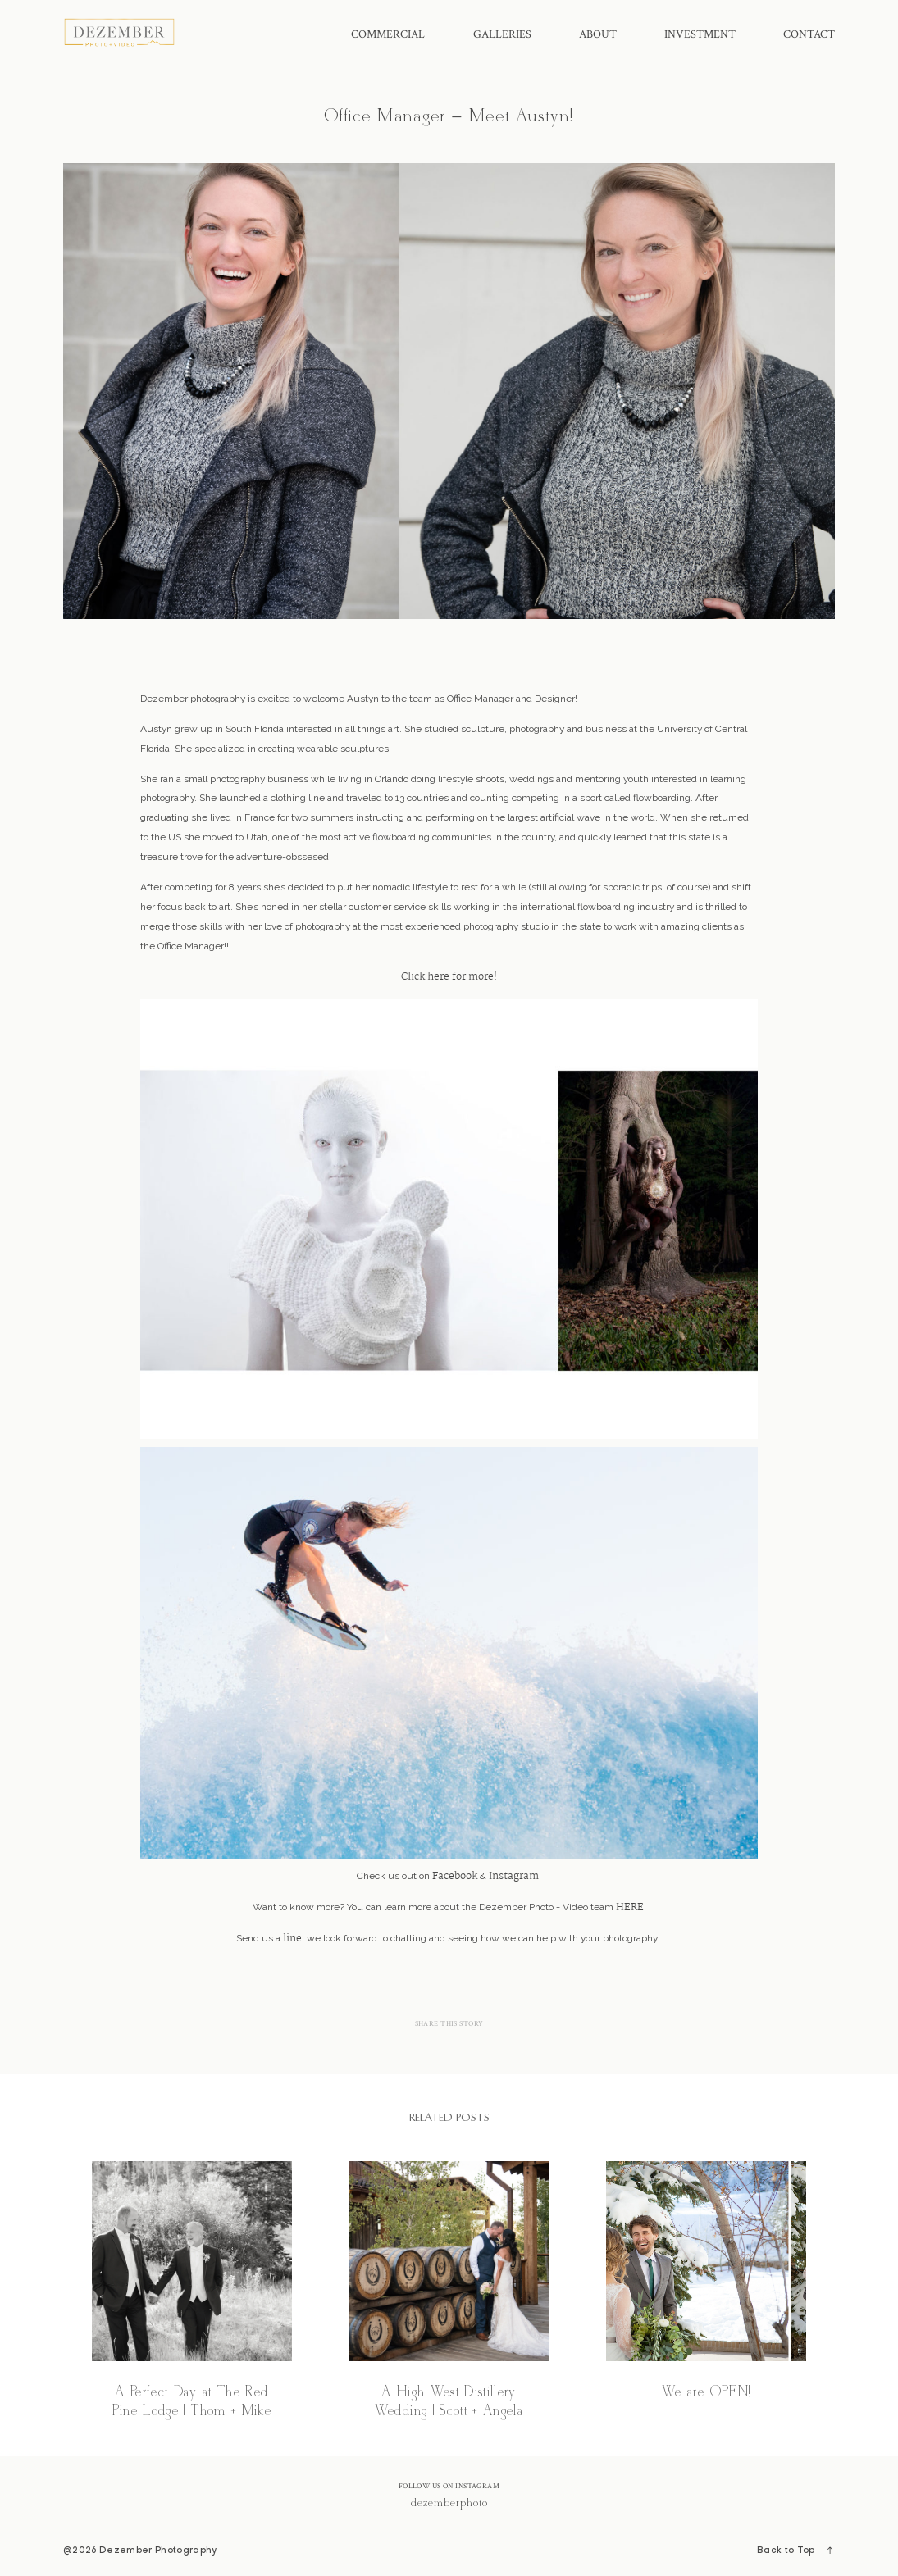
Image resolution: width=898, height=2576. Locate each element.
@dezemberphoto (449, 2503)
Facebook (454, 1876)
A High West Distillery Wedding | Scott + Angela (449, 2291)
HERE (630, 1908)
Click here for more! (449, 977)
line (292, 1939)
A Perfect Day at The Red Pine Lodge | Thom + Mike (192, 2291)
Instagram (514, 1876)
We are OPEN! (706, 2291)
